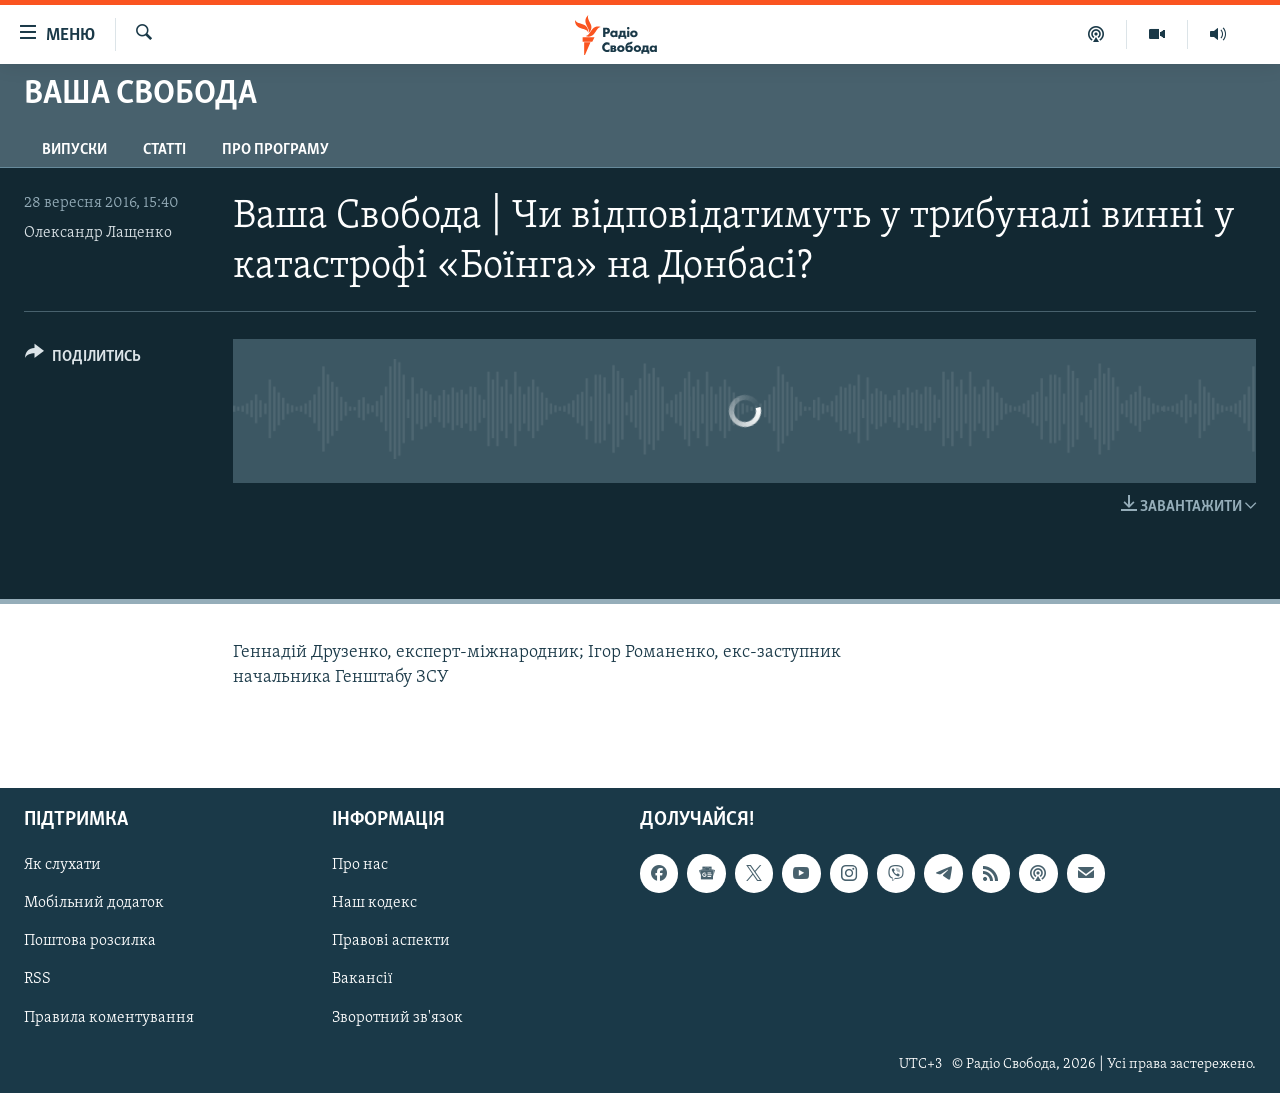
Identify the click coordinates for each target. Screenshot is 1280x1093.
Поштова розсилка (90, 942)
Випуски (74, 150)
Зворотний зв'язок (397, 1018)
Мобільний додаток (94, 904)
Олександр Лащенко (98, 233)
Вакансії (362, 980)
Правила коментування (109, 1018)
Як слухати (62, 865)
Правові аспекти (391, 942)
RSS (37, 980)
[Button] (83, 359)
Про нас (360, 865)
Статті (164, 150)
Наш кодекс (374, 904)
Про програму (275, 150)
